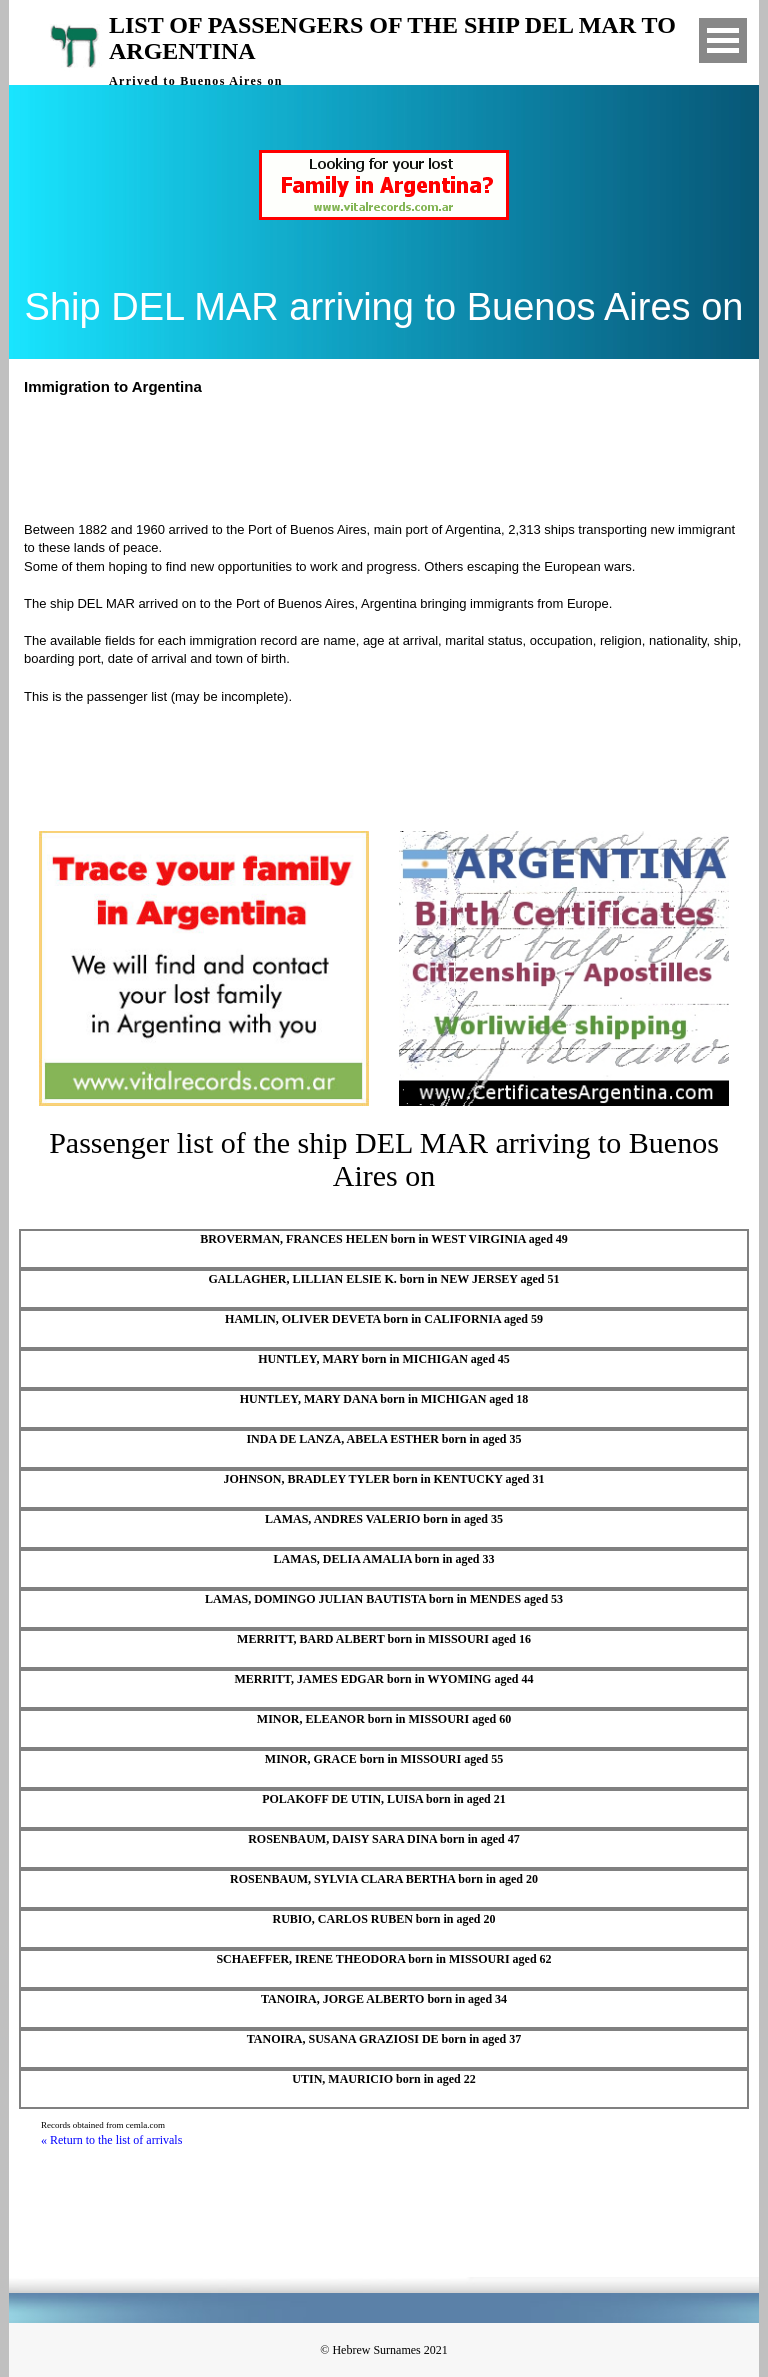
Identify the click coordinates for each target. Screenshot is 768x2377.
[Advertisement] (393, 456)
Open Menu (723, 40)
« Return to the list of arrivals (111, 2140)
